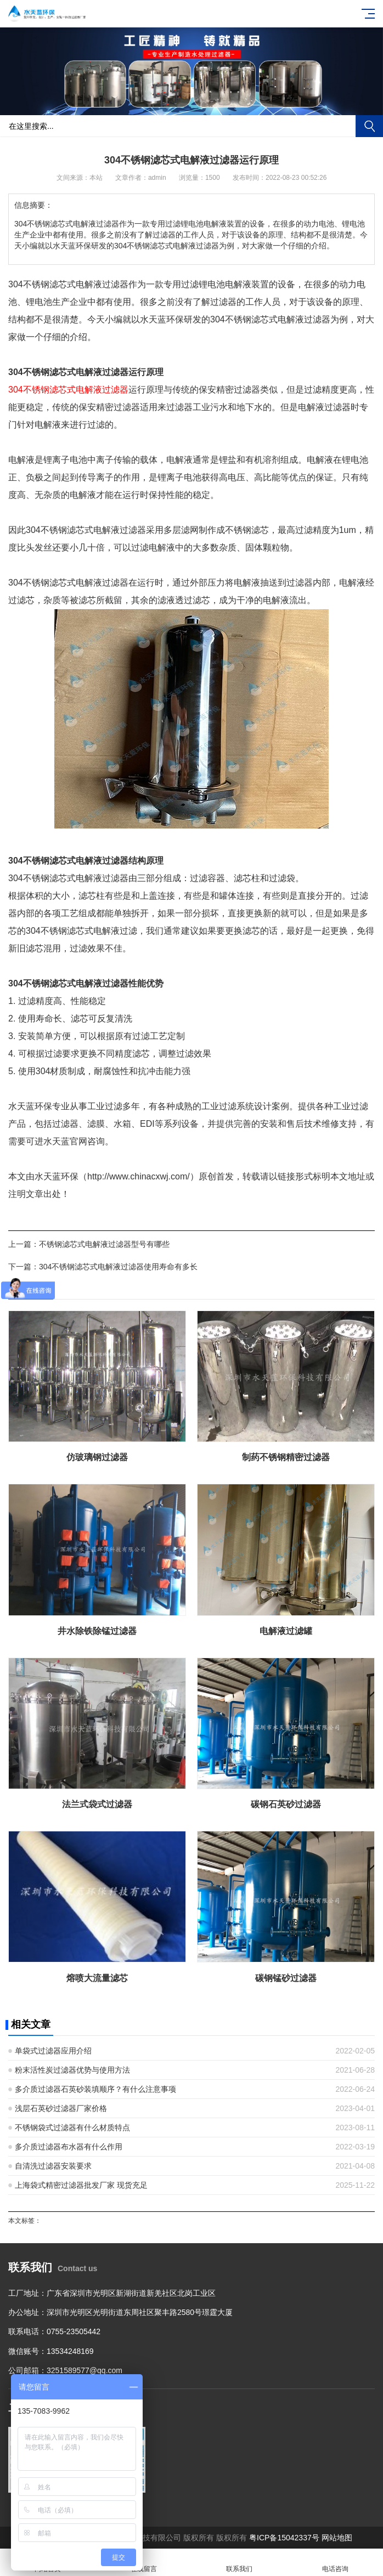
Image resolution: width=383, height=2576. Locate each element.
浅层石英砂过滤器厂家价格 (61, 2108)
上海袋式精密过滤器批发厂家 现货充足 (81, 2185)
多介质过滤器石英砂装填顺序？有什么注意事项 (95, 2089)
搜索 (369, 126)
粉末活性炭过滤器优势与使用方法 (72, 2070)
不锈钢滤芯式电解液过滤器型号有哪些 (104, 1244)
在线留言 (144, 2562)
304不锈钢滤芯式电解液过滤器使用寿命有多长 (118, 1266)
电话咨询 (336, 2562)
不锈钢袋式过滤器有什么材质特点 (72, 2127)
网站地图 (337, 2537)
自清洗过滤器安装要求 (53, 2165)
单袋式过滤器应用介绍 (53, 2050)
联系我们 (240, 2562)
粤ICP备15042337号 (284, 2537)
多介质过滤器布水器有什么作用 (68, 2146)
